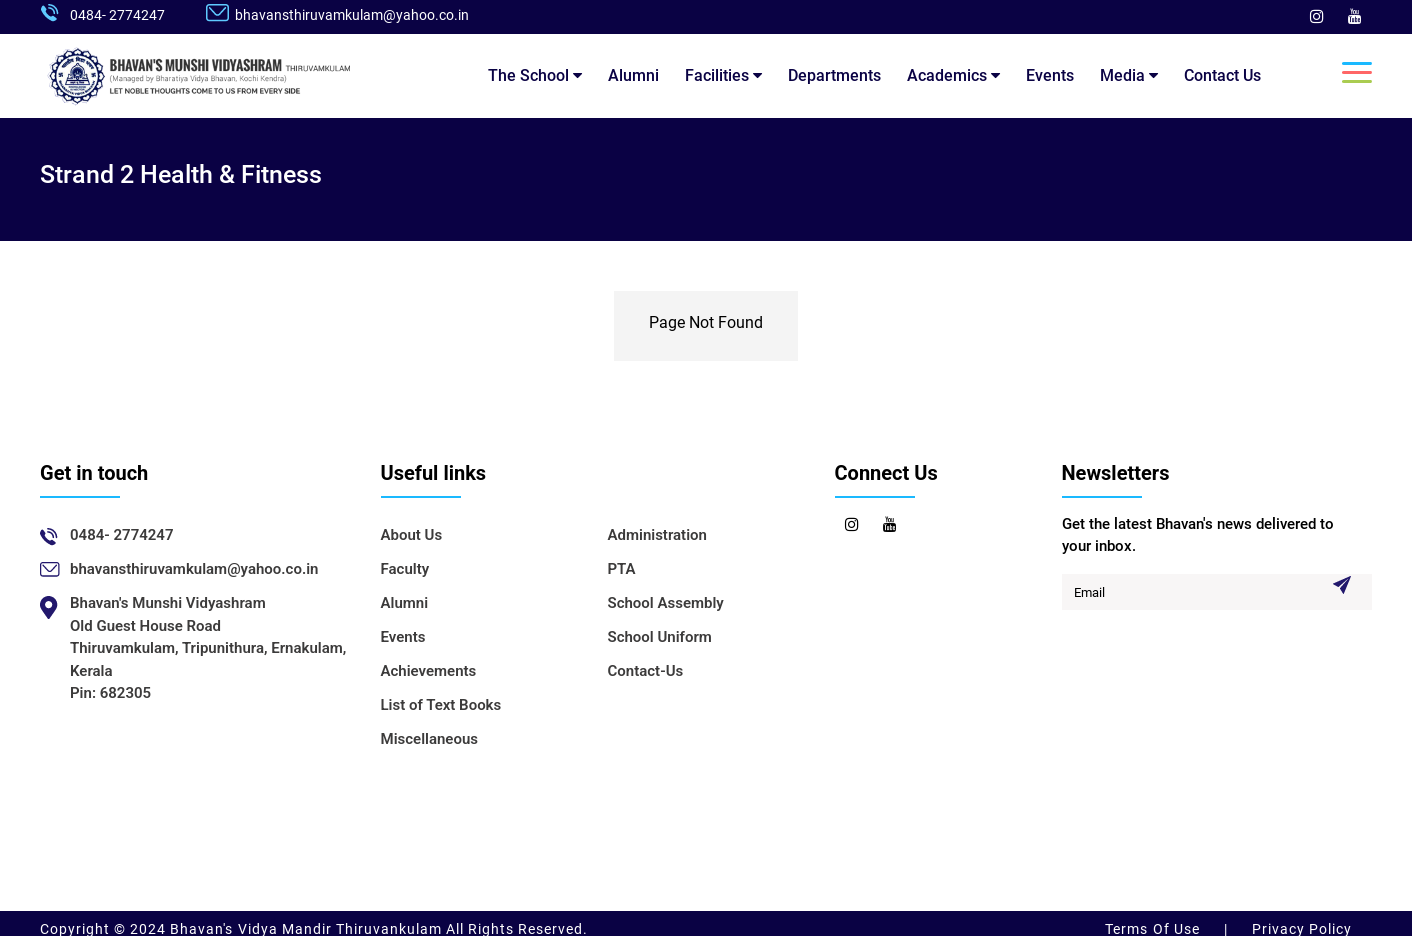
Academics (953, 75)
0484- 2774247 (117, 15)
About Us (412, 535)
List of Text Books (441, 705)
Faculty (405, 569)
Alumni (633, 75)
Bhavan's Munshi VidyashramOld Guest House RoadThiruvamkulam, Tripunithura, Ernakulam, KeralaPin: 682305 (208, 648)
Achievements (429, 671)
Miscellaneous (430, 739)
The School (535, 75)
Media (1129, 75)
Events (1050, 75)
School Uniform (660, 637)
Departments (834, 75)
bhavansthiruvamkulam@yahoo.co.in (352, 15)
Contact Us (1222, 75)
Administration (657, 535)
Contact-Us (646, 671)
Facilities (723, 75)
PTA (622, 569)
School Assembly (666, 603)
